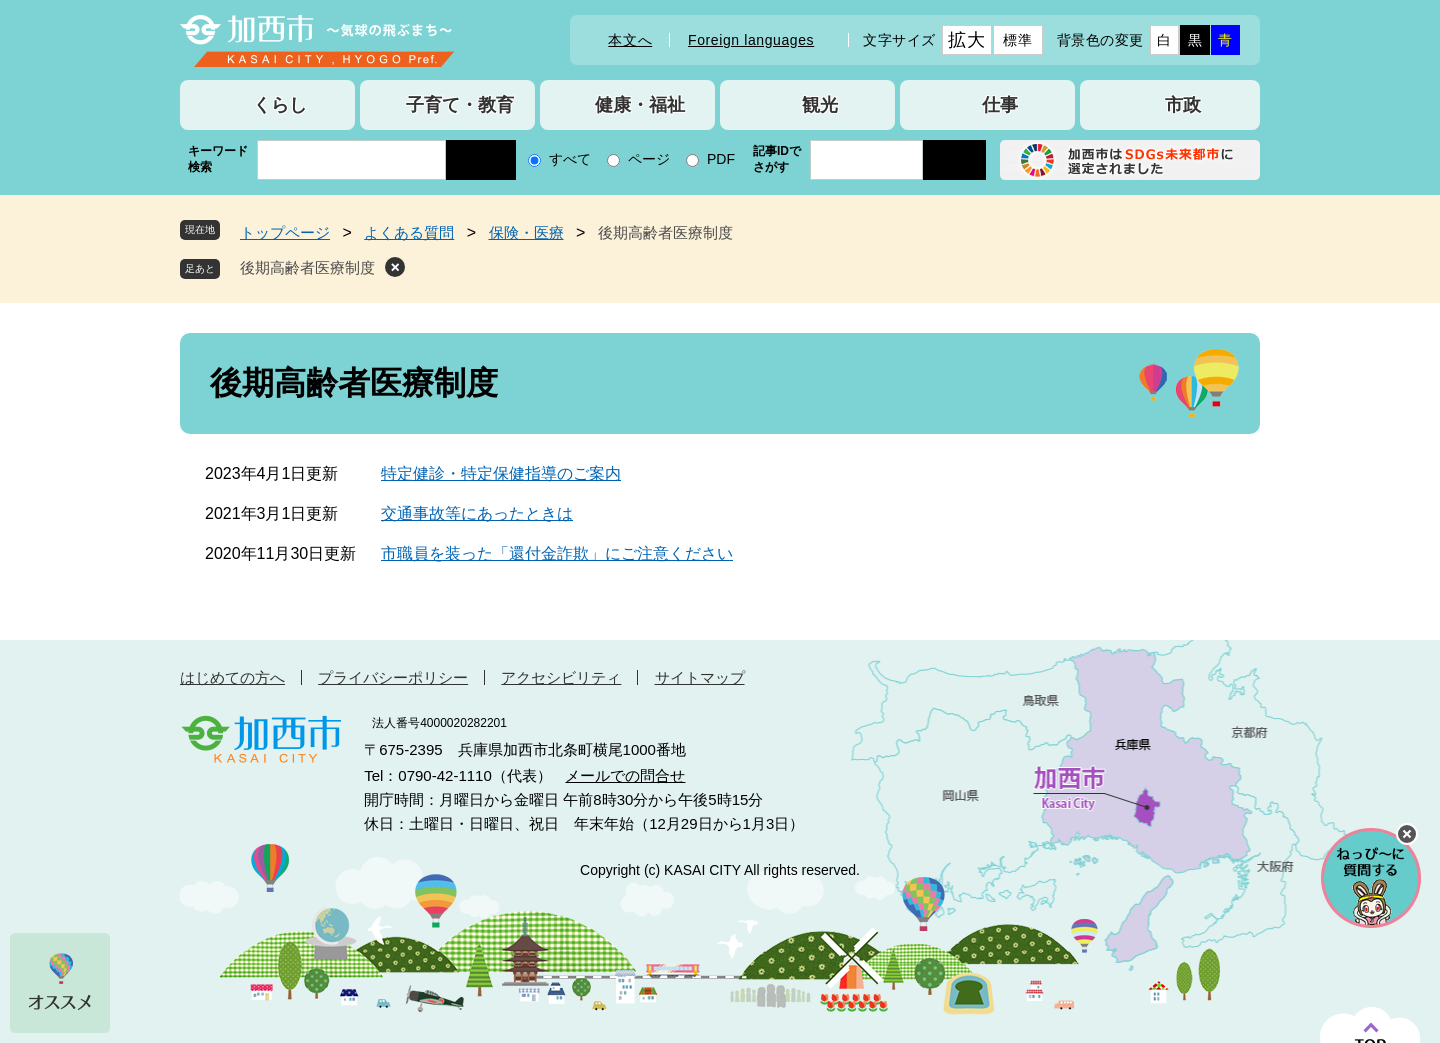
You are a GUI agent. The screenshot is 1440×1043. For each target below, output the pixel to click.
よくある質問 (409, 232)
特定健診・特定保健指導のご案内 (501, 473)
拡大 (966, 40)
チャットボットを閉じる (1407, 834)
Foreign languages (751, 40)
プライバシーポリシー (393, 677)
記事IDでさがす (777, 159)
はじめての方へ (232, 677)
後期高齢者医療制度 (307, 267)
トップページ (285, 232)
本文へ (630, 40)
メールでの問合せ (625, 775)
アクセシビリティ (561, 677)
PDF (721, 159)
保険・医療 (526, 232)
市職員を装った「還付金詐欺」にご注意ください (557, 553)
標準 (1017, 40)
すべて (570, 159)
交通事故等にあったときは (477, 513)
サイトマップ (700, 677)
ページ (649, 159)
